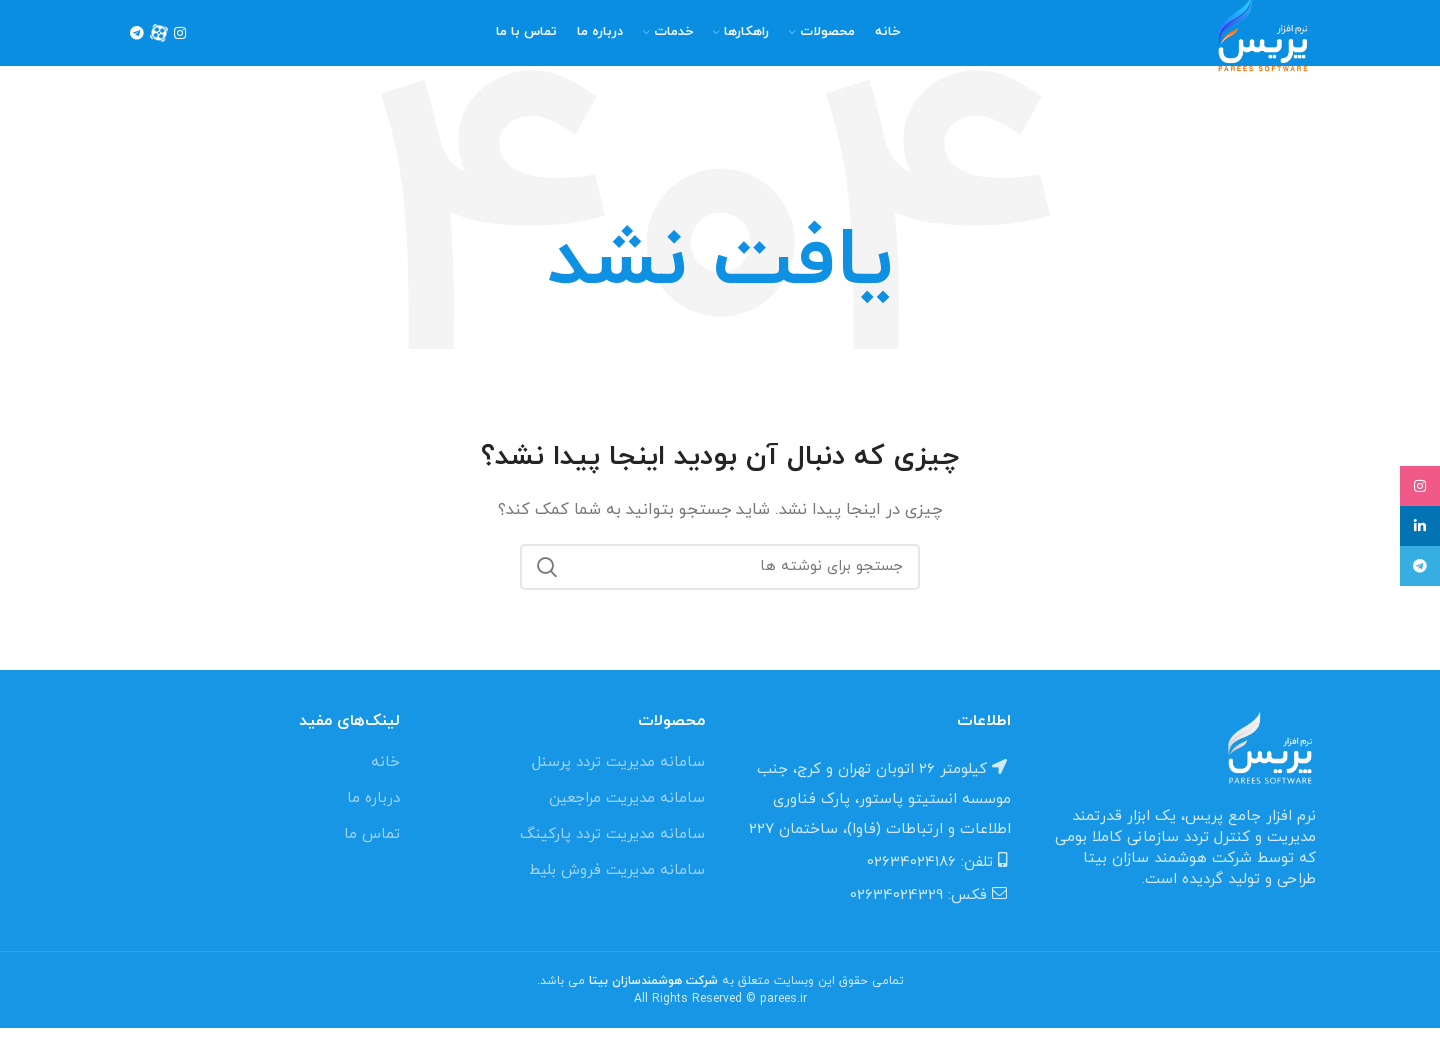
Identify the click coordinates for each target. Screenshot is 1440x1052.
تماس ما (372, 858)
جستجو (547, 591)
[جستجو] (720, 591)
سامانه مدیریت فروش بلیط (617, 894)
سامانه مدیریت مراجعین (627, 822)
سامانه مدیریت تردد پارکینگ (612, 858)
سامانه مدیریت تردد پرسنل (618, 786)
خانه (385, 786)
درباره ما (373, 822)
